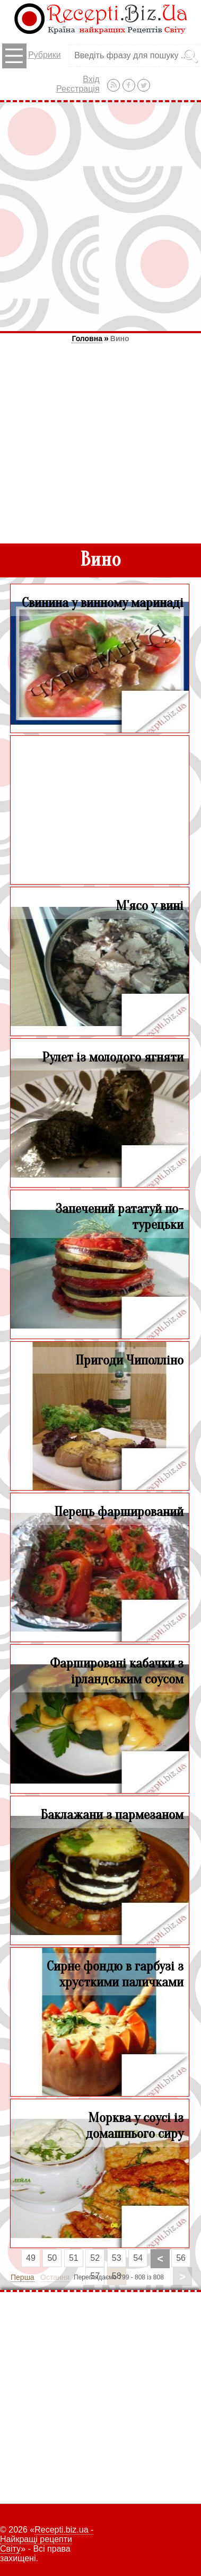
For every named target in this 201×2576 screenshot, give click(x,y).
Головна (87, 338)
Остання (54, 2277)
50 (52, 2257)
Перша (22, 2277)
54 (138, 2257)
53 (116, 2257)
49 (31, 2257)
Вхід (91, 79)
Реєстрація (78, 88)
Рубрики (31, 55)
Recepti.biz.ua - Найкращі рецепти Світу (46, 2539)
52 (95, 2257)
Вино (119, 338)
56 (181, 2257)
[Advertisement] (100, 216)
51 (73, 2257)
